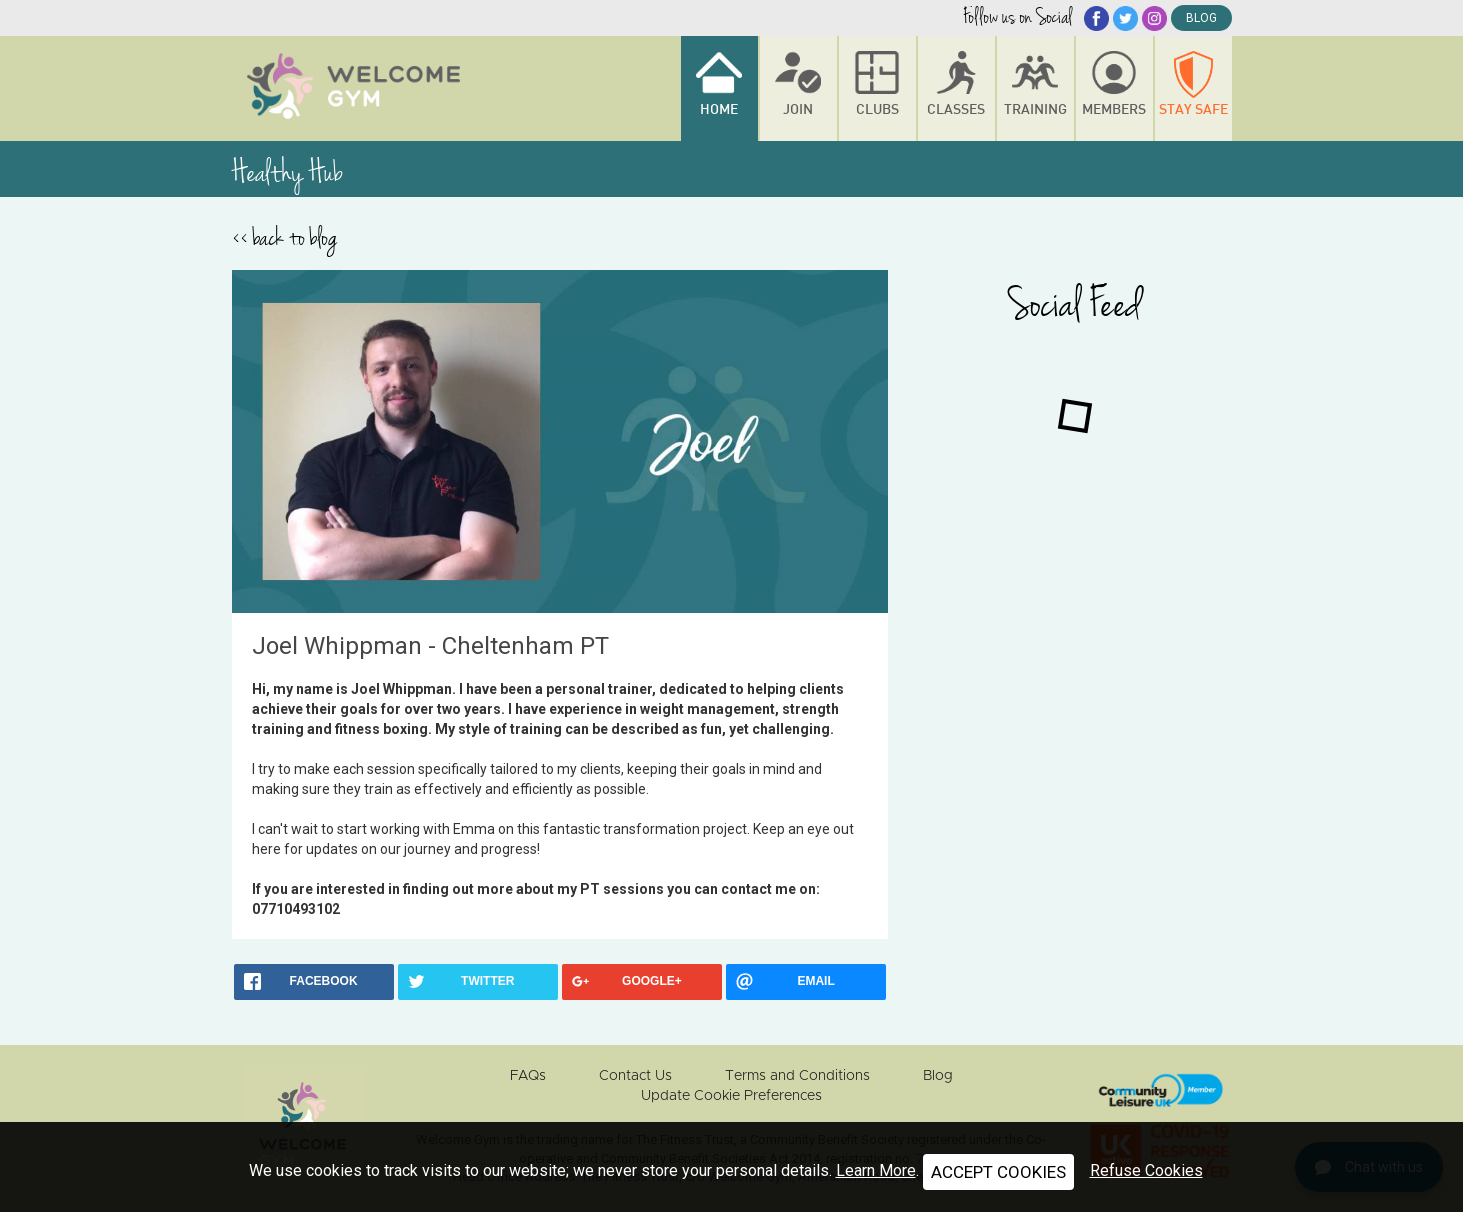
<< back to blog (285, 238)
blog (1201, 18)
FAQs (528, 1076)
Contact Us (635, 1076)
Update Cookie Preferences (731, 1096)
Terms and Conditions (797, 1076)
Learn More (876, 1170)
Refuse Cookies (1146, 1170)
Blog (938, 1076)
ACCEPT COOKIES (998, 1172)
